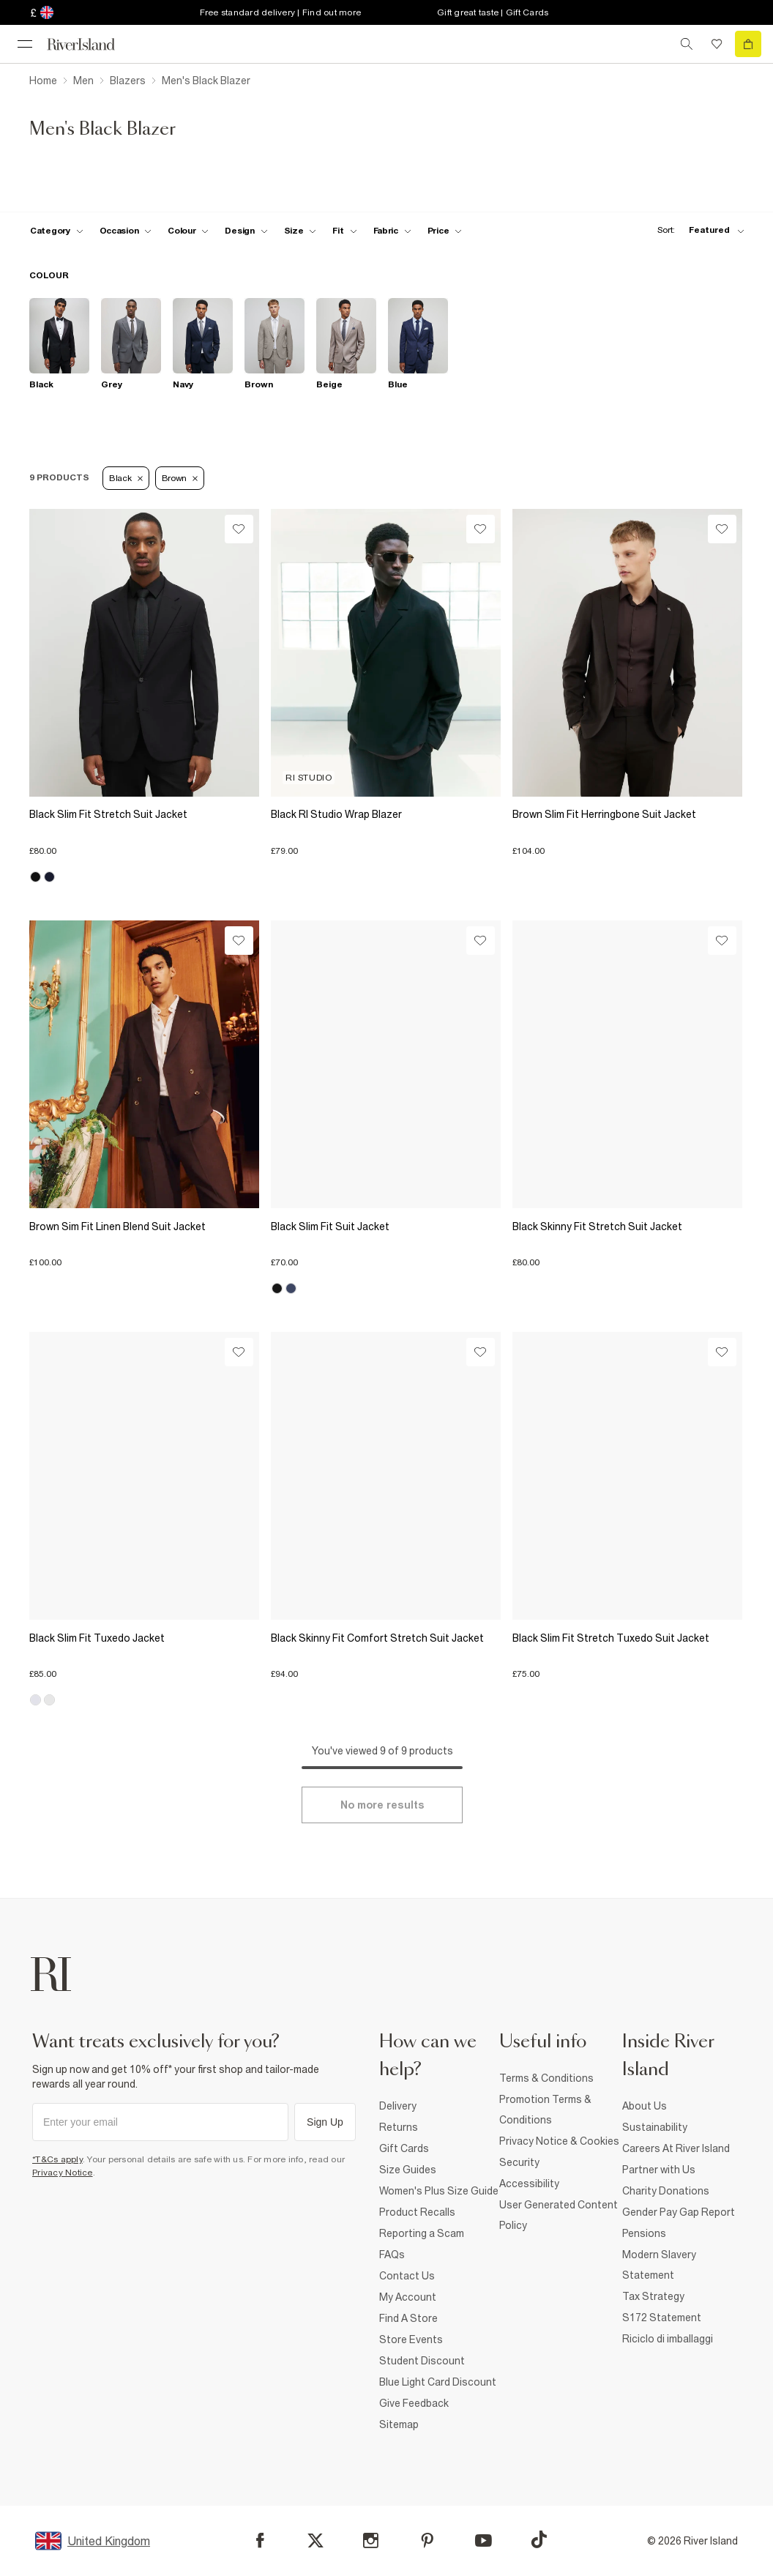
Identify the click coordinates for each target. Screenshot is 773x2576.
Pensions (644, 2233)
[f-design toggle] (246, 230)
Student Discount (422, 2361)
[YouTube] (483, 2540)
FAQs (392, 2254)
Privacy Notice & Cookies (559, 2141)
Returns (398, 2127)
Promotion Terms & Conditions (545, 2109)
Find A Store (408, 2318)
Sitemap (399, 2424)
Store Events (411, 2339)
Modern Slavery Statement (659, 2265)
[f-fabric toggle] (392, 230)
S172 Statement (661, 2317)
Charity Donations (665, 2191)
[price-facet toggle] (445, 230)
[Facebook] (260, 2540)
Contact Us (407, 2276)
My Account (407, 2297)
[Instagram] (371, 2540)
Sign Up (325, 2122)
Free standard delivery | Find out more (281, 12)
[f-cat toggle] (56, 230)
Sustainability (654, 2127)
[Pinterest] (427, 2540)
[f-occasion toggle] (126, 230)
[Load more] (382, 1805)
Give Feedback (414, 2403)
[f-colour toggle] (188, 230)
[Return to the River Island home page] (91, 44)
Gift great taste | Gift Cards (492, 12)
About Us (644, 2106)
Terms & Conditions (546, 2078)
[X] (315, 2541)
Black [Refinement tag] (126, 478)
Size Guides (407, 2169)
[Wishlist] (239, 529)
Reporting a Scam (421, 2233)
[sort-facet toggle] (697, 230)
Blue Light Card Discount (437, 2382)
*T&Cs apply (57, 2159)
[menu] (25, 43)
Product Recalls (417, 2212)
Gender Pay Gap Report (678, 2212)
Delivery (398, 2106)
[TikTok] (539, 2539)
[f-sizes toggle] (300, 230)
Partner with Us (658, 2169)
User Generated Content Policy (558, 2215)
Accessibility (529, 2183)
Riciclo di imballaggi (667, 2339)
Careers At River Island (676, 2148)
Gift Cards (404, 2148)
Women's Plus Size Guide (438, 2191)
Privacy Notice (62, 2172)
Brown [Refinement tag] (180, 478)
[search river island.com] (686, 44)
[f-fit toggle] (344, 230)
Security (519, 2162)
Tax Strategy (653, 2296)
